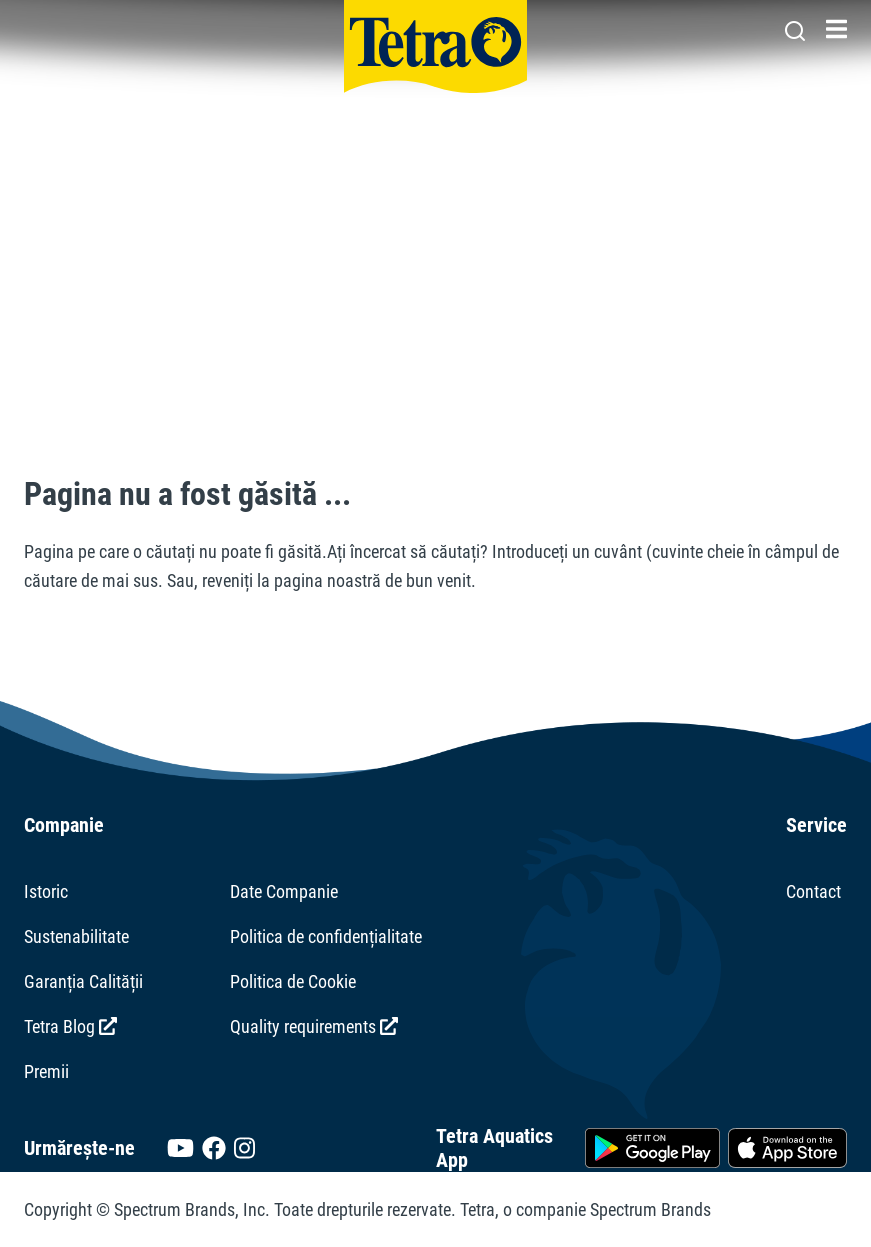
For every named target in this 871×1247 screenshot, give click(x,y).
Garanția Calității (83, 981)
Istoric (46, 891)
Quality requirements (314, 1026)
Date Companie (284, 891)
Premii (46, 1071)
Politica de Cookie (293, 981)
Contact (813, 891)
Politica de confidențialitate (326, 936)
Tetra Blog (70, 1026)
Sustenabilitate (76, 936)
